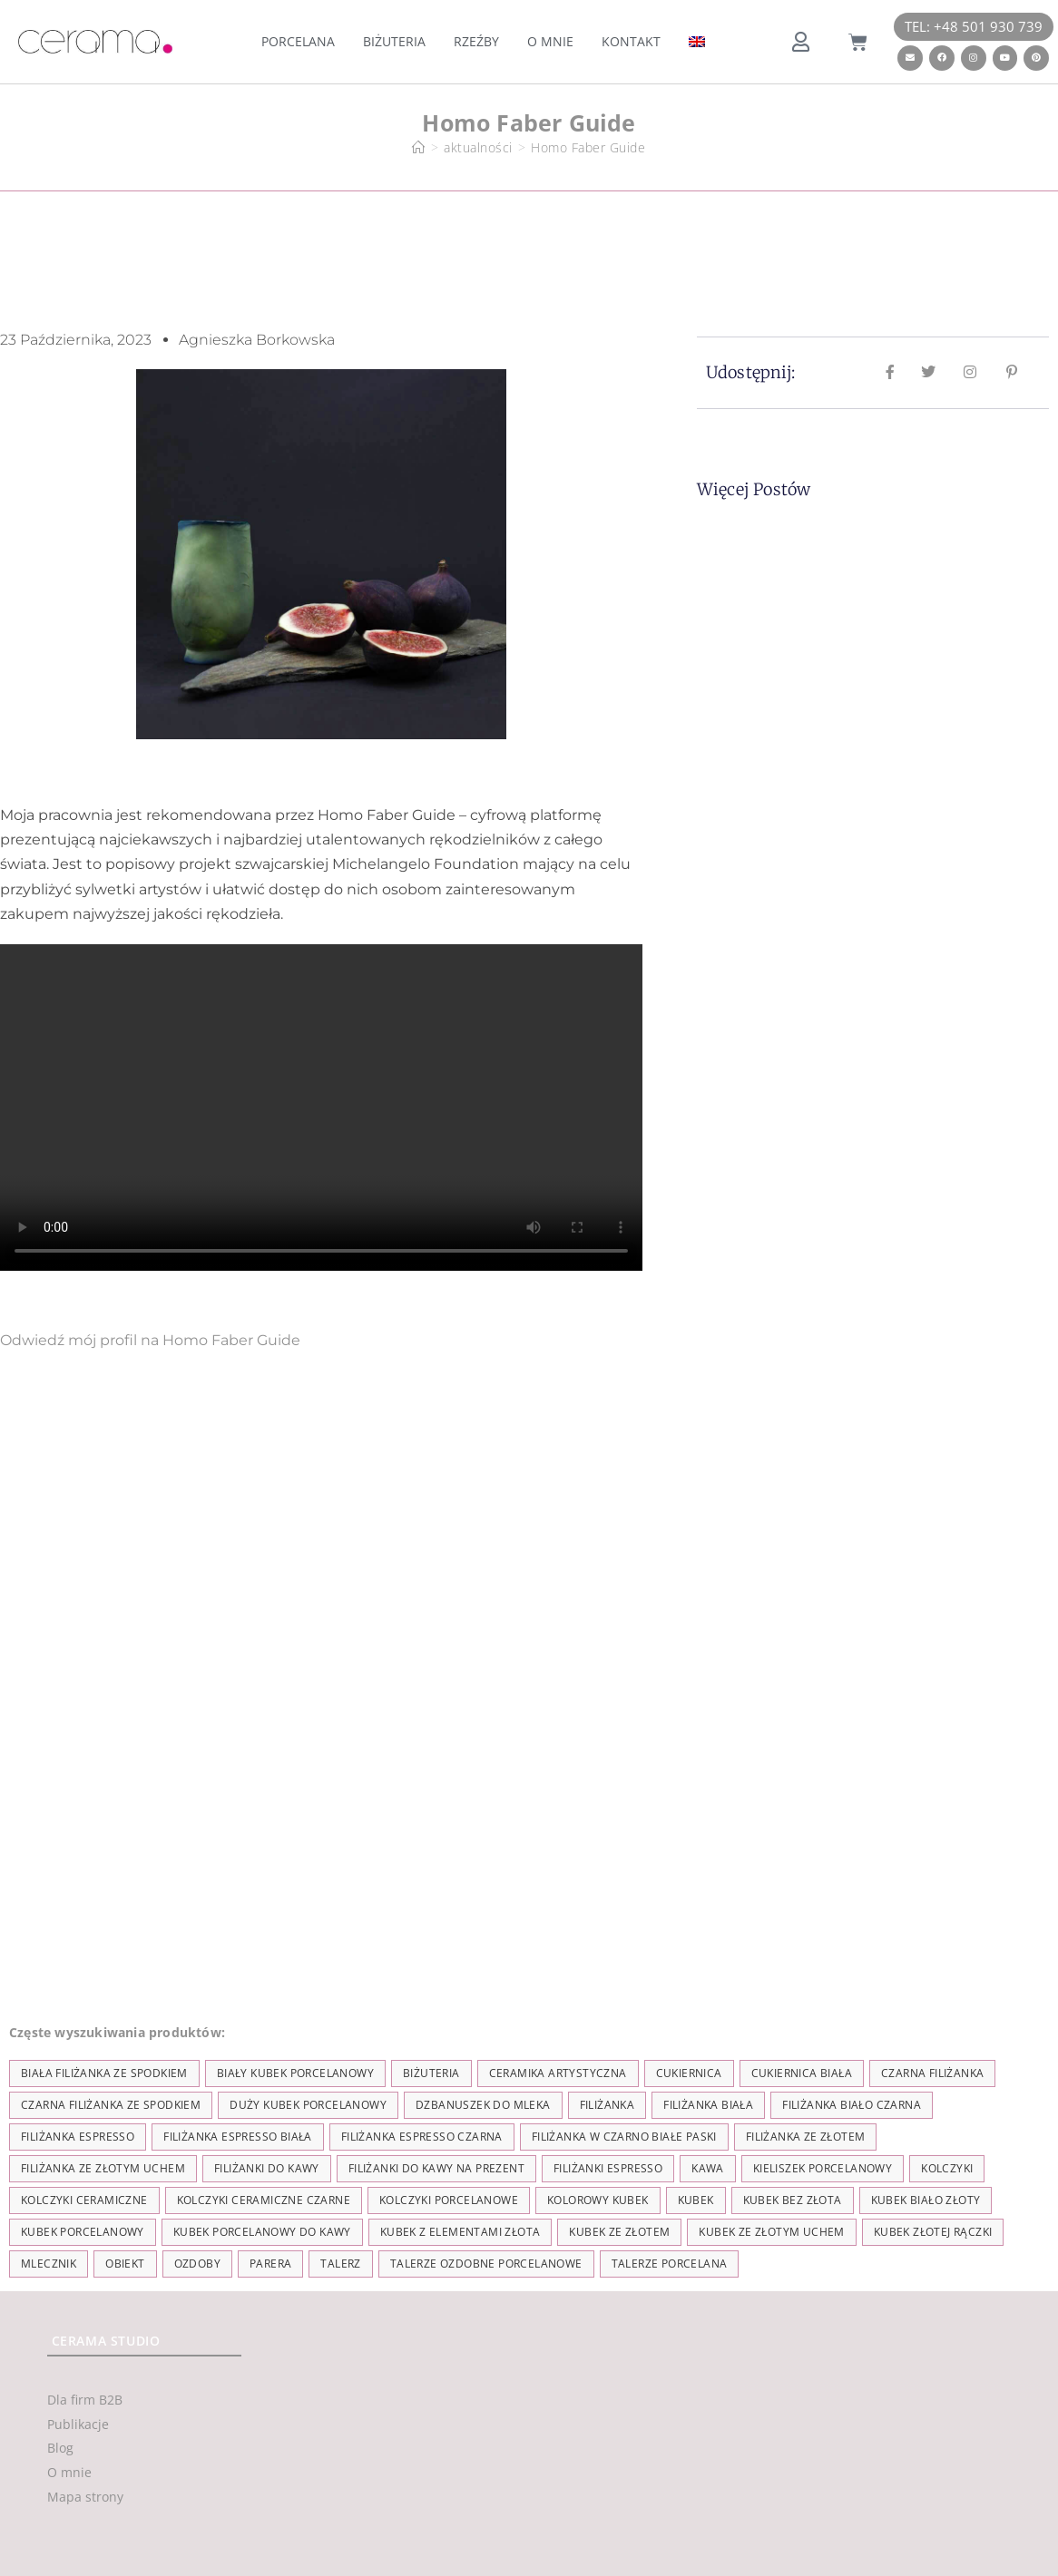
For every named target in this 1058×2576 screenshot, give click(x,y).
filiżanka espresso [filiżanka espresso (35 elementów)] (77, 2136)
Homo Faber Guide (588, 147)
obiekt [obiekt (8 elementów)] (124, 2263)
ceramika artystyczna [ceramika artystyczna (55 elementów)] (558, 2073)
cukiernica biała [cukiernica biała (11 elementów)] (801, 2073)
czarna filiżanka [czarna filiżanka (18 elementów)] (932, 2073)
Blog (60, 2447)
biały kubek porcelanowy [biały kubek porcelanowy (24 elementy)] (295, 2073)
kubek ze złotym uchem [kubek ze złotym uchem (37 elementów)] (771, 2231)
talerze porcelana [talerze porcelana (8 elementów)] (670, 2263)
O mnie (550, 41)
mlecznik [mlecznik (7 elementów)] (48, 2263)
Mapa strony (85, 2496)
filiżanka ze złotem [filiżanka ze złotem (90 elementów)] (806, 2136)
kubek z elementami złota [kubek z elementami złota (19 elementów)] (460, 2231)
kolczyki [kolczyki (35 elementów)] (947, 2168)
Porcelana (298, 41)
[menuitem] (697, 41)
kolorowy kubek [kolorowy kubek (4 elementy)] (598, 2200)
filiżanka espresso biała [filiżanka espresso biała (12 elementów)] (237, 2136)
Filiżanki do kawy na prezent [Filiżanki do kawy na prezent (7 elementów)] (436, 2168)
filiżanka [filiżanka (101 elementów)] (607, 2105)
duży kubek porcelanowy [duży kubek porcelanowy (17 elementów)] (308, 2105)
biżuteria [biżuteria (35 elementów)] (431, 2073)
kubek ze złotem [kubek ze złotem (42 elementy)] (619, 2231)
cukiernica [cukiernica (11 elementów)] (689, 2073)
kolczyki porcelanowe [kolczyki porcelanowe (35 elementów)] (448, 2200)
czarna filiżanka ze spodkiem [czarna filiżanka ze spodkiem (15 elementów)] (111, 2105)
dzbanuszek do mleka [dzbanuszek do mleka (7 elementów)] (483, 2105)
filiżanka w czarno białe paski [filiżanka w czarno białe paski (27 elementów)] (624, 2136)
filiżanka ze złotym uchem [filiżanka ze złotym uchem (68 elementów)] (103, 2168)
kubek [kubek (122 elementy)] (696, 2200)
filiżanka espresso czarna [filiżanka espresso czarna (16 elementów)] (422, 2136)
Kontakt (631, 41)
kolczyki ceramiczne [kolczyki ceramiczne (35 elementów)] (84, 2200)
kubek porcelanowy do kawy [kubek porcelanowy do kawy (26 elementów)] (262, 2231)
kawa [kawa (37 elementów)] (707, 2168)
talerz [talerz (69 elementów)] (340, 2263)
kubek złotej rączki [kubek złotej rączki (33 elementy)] (933, 2231)
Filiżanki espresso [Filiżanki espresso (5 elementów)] (607, 2168)
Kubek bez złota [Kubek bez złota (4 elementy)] (792, 2200)
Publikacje (78, 2424)
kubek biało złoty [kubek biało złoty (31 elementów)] (926, 2200)
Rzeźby (476, 41)
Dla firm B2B (84, 2399)
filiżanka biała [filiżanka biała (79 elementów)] (708, 2105)
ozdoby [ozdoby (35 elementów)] (197, 2263)
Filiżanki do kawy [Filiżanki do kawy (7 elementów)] (266, 2168)
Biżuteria (394, 41)
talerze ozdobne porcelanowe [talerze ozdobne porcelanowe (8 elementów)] (486, 2263)
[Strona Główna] (419, 147)
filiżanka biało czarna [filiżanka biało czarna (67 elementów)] (851, 2105)
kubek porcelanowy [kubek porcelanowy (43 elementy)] (82, 2231)
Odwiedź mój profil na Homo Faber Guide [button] (150, 1340)
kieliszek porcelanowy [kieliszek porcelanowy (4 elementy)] (822, 2168)
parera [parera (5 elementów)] (270, 2263)
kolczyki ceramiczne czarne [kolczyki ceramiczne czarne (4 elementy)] (263, 2200)
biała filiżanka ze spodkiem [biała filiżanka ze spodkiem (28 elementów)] (104, 2073)
